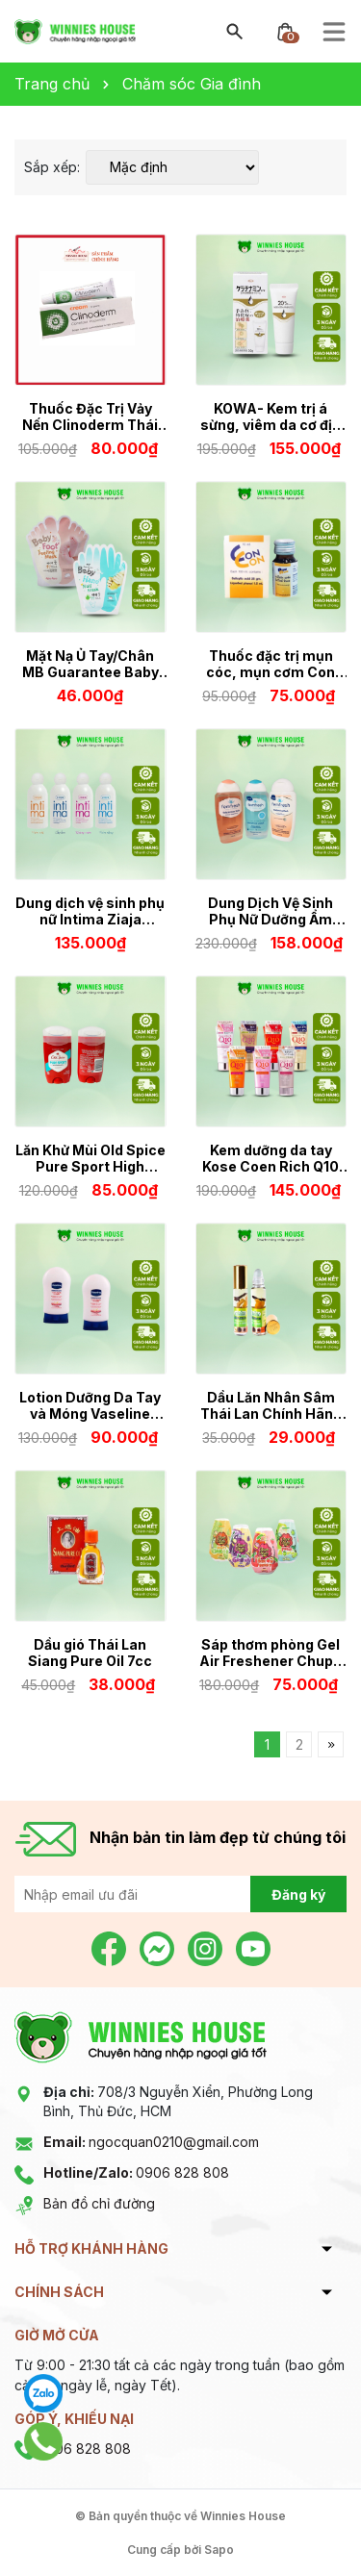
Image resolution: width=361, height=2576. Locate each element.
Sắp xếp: (52, 167)
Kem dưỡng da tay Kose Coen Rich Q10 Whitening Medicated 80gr (270, 1158)
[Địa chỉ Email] (180, 1894)
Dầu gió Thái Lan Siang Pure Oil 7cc (90, 1652)
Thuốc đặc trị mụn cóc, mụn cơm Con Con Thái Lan (270, 663)
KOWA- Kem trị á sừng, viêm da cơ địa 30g (270, 416)
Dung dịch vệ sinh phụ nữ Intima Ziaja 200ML (90, 911)
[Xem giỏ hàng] (285, 30)
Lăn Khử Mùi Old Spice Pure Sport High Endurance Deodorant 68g (90, 1158)
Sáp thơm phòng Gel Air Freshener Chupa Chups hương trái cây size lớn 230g (271, 1652)
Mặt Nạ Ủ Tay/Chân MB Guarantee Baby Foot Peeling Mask (90, 663)
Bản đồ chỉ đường (99, 2203)
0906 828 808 (136, 2172)
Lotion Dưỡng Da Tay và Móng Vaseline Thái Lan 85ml (90, 1405)
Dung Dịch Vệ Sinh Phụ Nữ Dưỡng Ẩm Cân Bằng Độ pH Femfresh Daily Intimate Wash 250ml (270, 911)
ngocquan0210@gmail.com (151, 2142)
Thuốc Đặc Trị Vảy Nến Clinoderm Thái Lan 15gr (90, 416)
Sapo (219, 2549)
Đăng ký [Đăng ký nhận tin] (298, 1894)
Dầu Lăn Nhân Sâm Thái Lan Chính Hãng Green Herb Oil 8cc (271, 1405)
